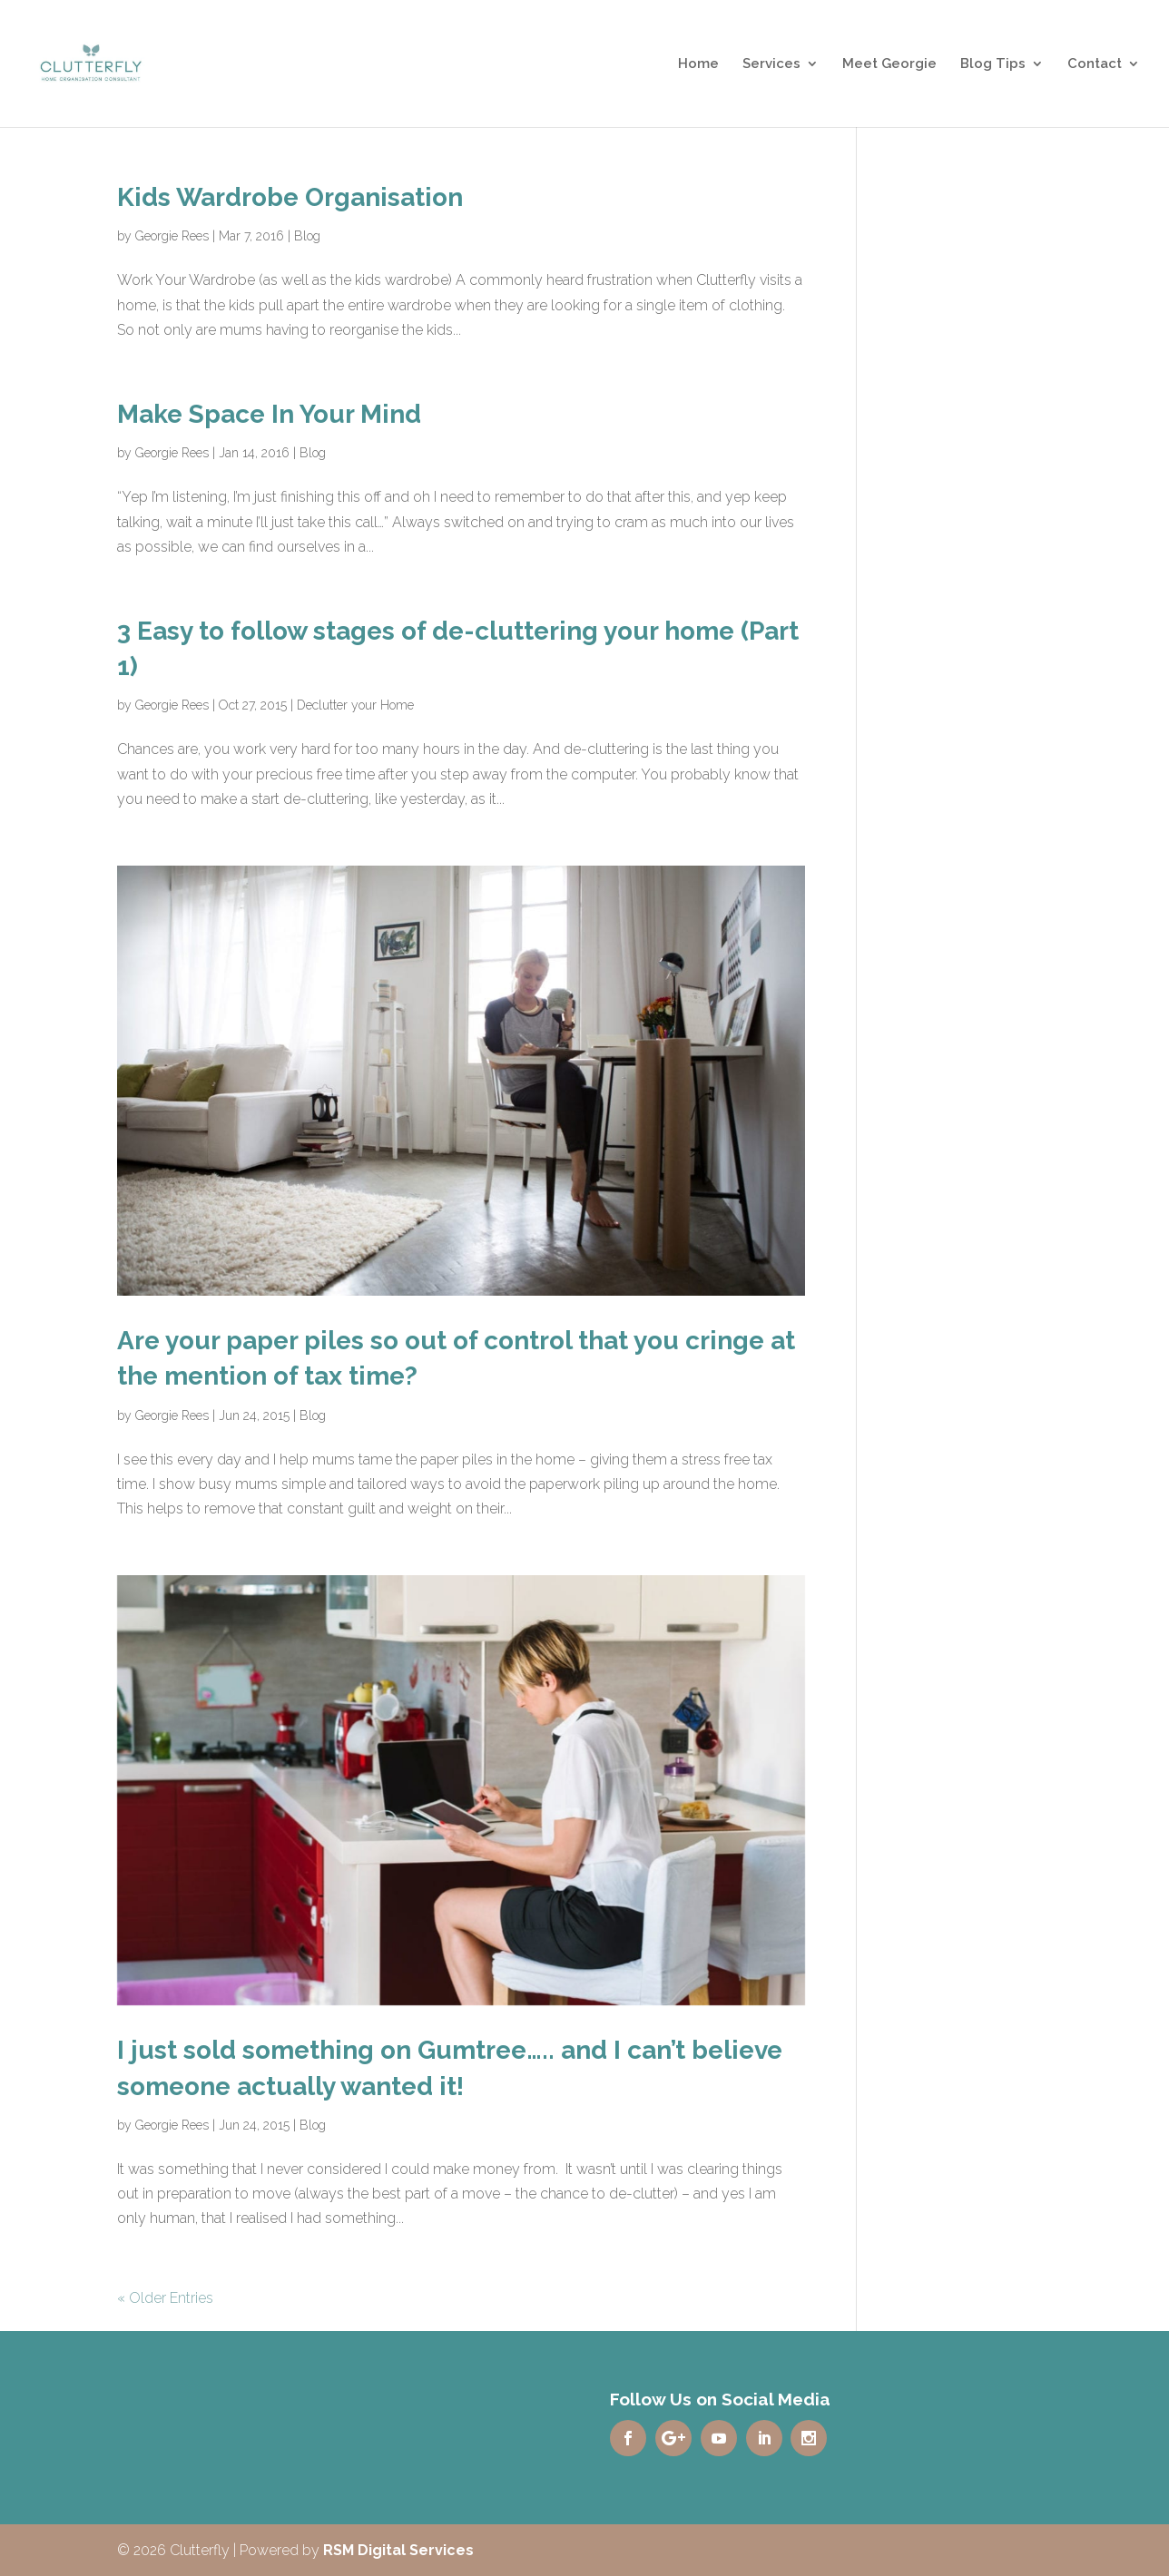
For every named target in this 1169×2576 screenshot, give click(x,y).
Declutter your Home (355, 705)
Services (771, 64)
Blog (307, 236)
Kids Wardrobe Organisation (290, 197)
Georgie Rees (172, 236)
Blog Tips (993, 64)
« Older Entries (165, 2298)
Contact (1094, 64)
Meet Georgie (889, 64)
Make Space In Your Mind (269, 414)
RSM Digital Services (398, 2550)
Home (698, 64)
